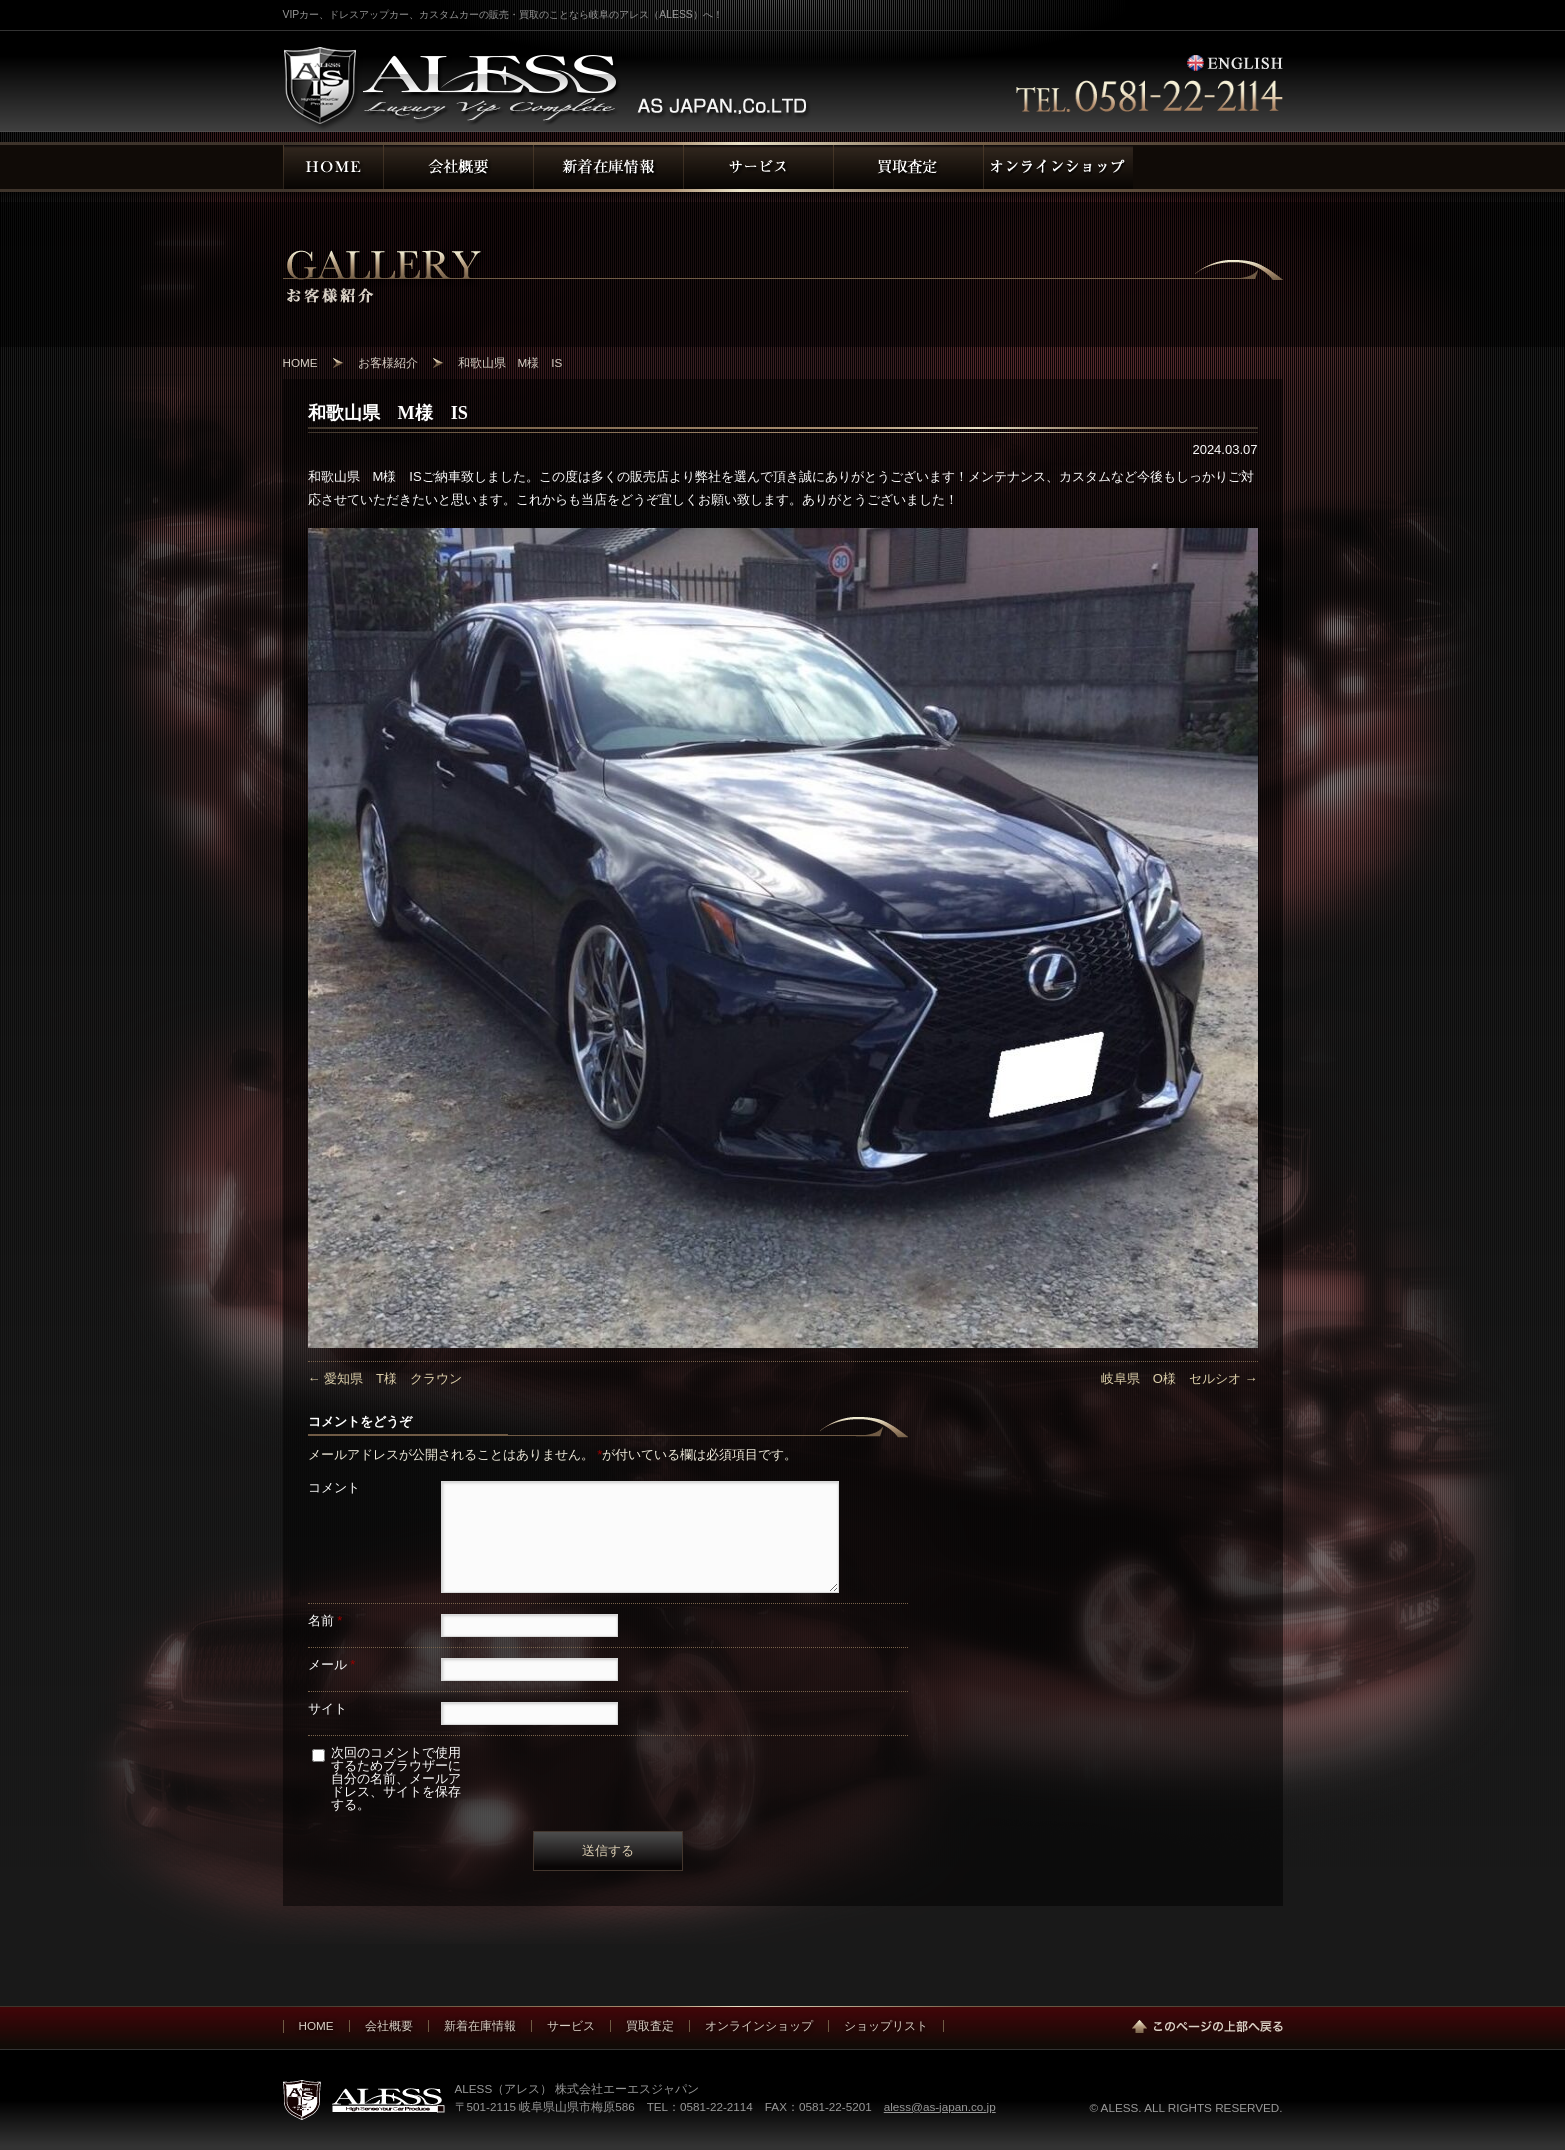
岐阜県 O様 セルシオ (1179, 1378)
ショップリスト (886, 2025)
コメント (334, 1487)
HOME (316, 2025)
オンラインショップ (759, 2025)
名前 (325, 1620)
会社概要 (389, 2025)
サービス (571, 2025)
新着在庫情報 (480, 2025)
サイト (327, 1708)
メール (332, 1664)
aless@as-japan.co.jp (940, 2106)
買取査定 (650, 2025)
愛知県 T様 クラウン (385, 1378)
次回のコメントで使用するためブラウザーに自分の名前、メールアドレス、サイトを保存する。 (396, 1778)
